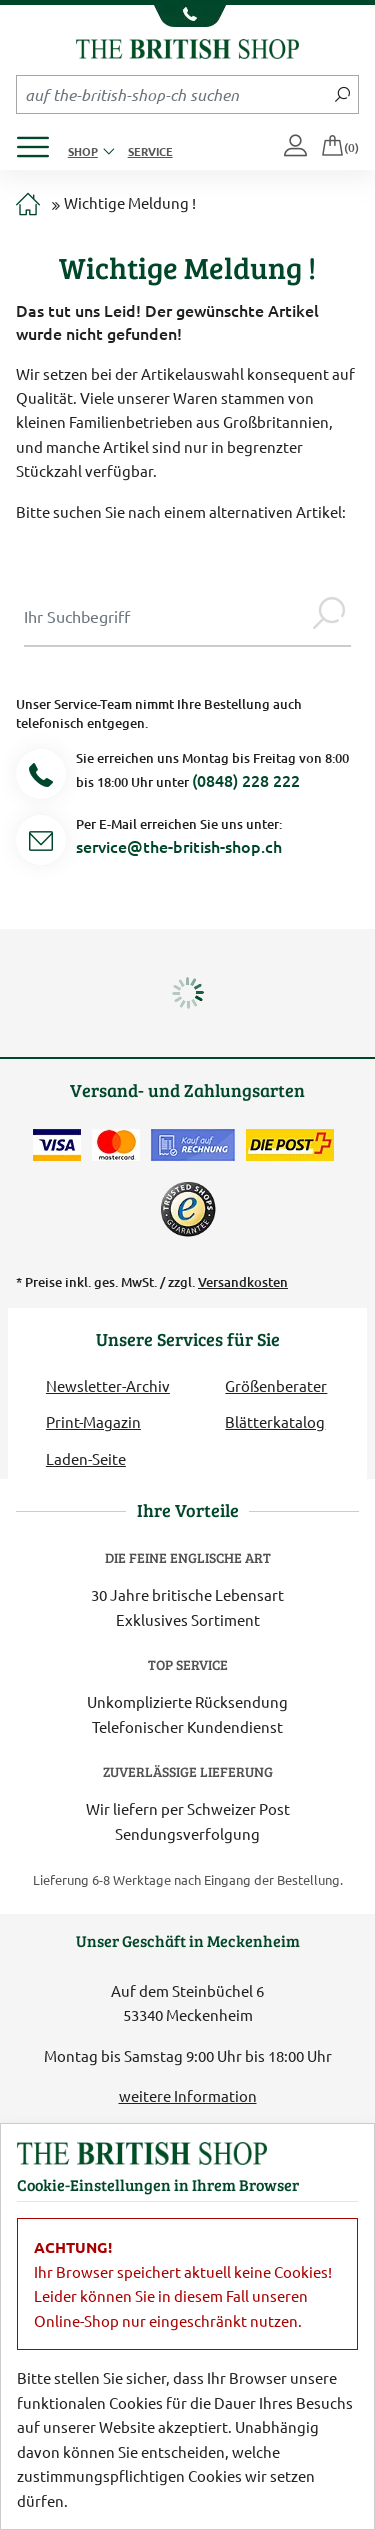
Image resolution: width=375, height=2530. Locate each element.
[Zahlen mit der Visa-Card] (57, 1145)
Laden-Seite (86, 1458)
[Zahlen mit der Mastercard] (116, 1145)
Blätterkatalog (275, 1421)
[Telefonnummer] (41, 777)
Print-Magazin (93, 1421)
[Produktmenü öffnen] (40, 141)
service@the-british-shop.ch (179, 846)
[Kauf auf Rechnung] (193, 1145)
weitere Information (188, 2095)
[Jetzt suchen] (342, 94)
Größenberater (276, 1385)
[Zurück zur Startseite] (187, 46)
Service (150, 151)
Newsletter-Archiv (108, 1385)
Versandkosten (243, 1282)
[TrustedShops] (188, 1209)
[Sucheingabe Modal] (165, 616)
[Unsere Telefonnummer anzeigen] (187, 16)
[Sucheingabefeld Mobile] (172, 94)
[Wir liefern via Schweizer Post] (290, 1145)
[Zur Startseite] (28, 205)
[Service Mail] (41, 843)
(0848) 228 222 (246, 780)
